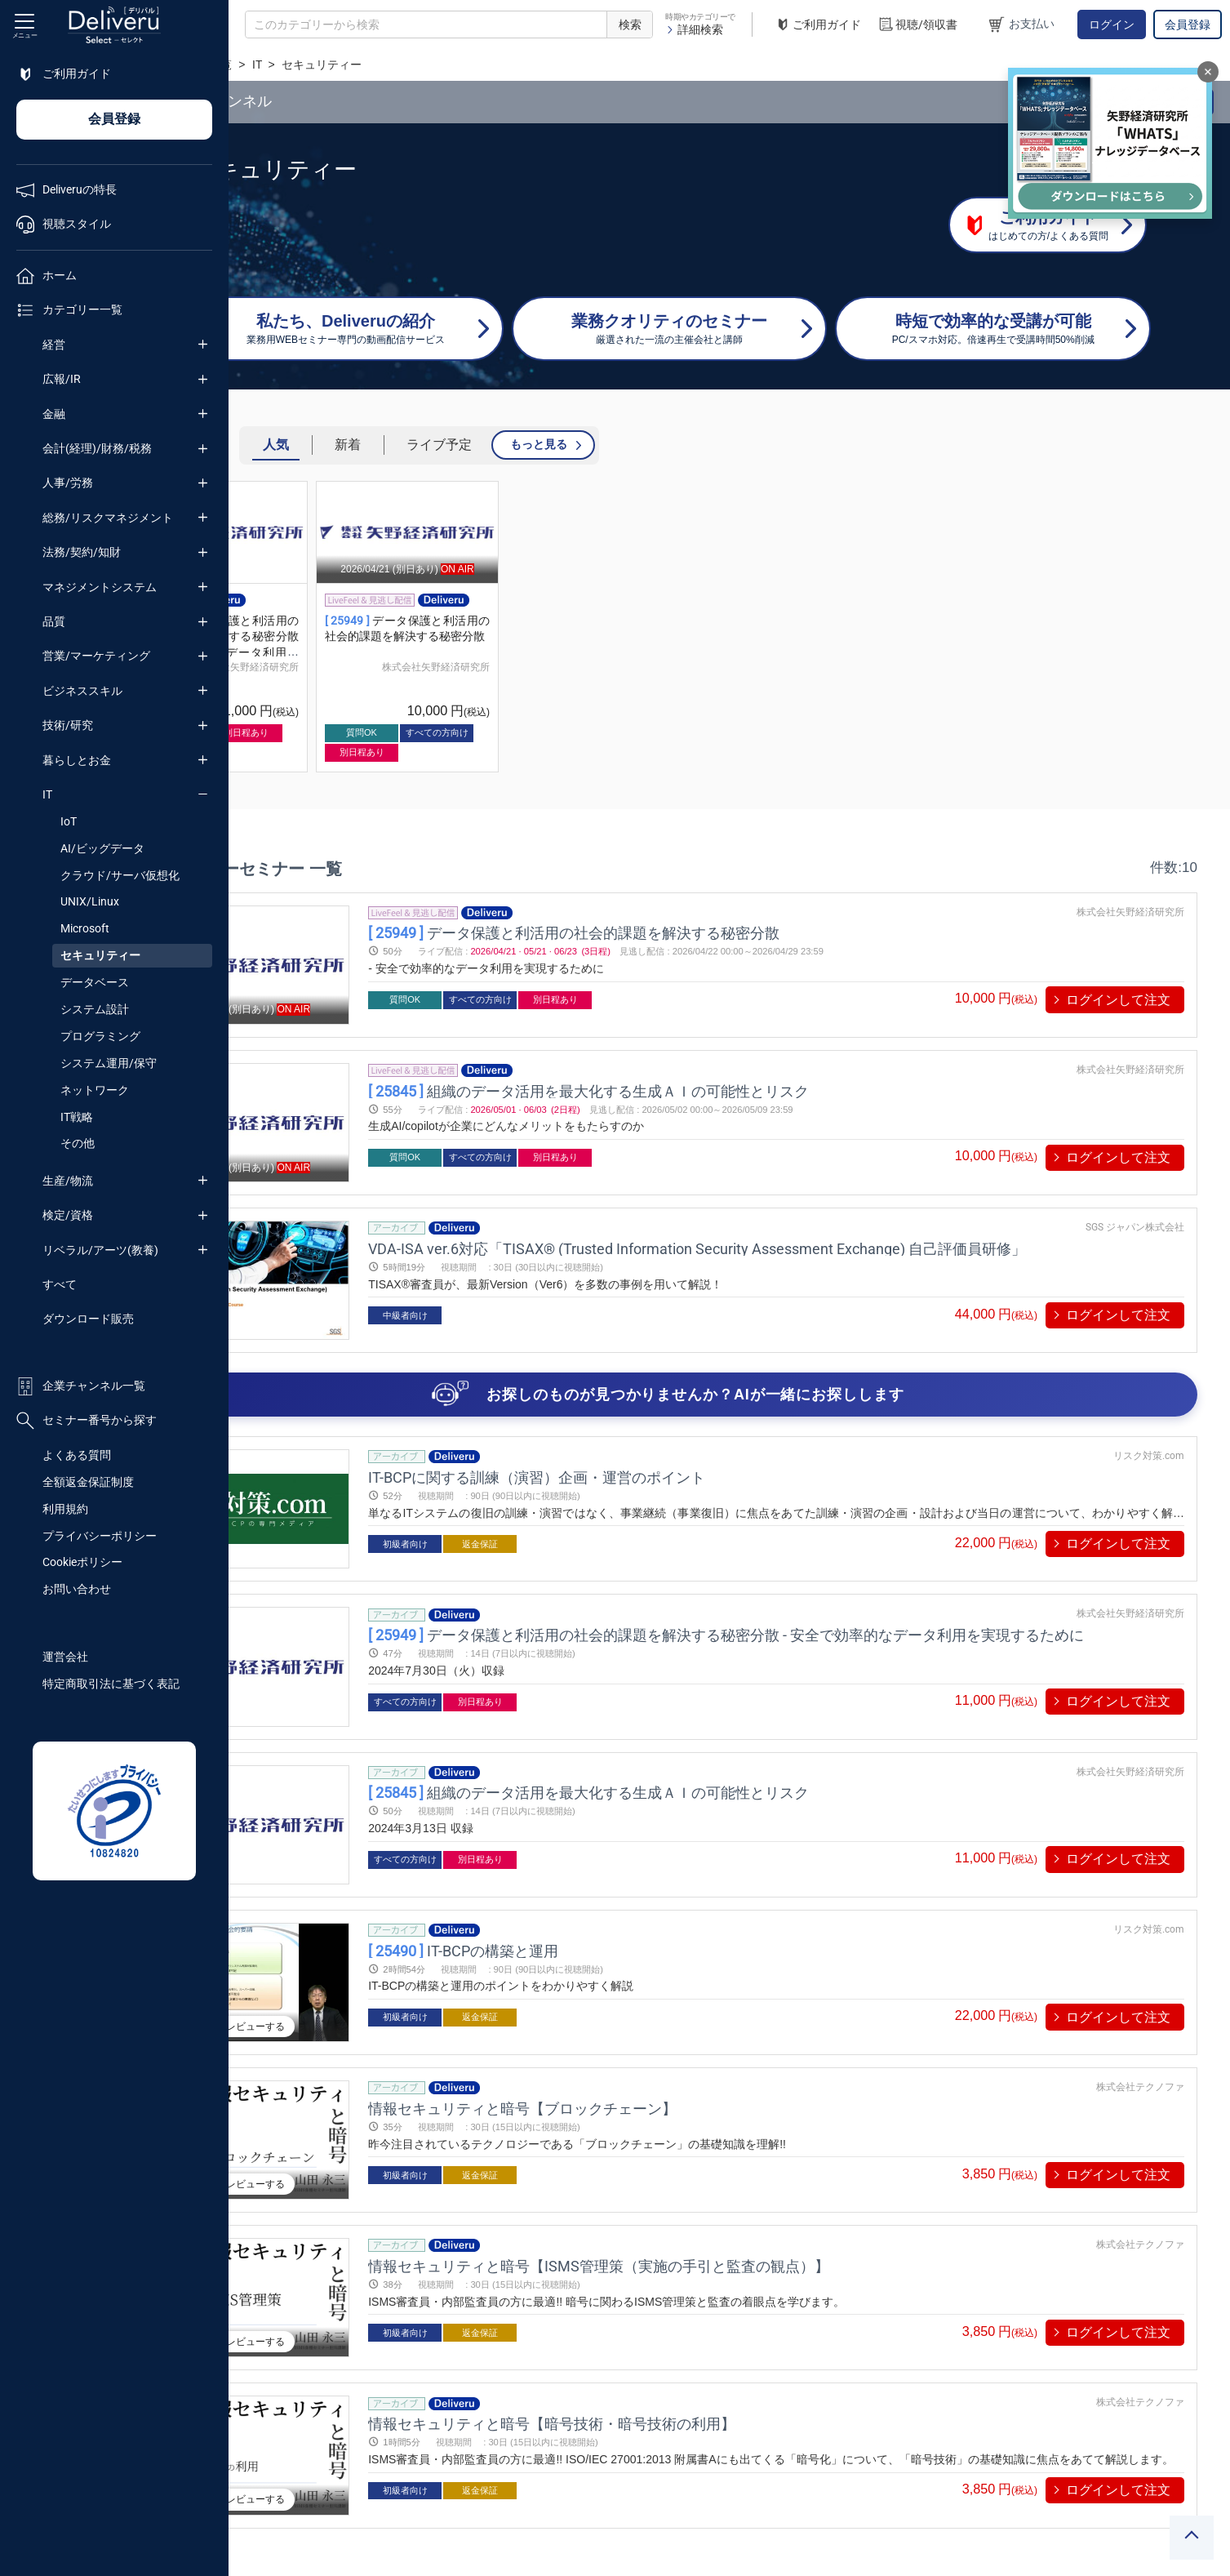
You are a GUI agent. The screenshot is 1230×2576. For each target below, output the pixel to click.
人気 (412, 444)
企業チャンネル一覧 (80, 1386)
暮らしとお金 (76, 760)
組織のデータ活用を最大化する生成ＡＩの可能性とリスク (694, 1079)
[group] (352, 626)
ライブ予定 (575, 444)
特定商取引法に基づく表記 (111, 1683)
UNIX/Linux (89, 901)
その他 (77, 1143)
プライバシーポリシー (99, 1535)
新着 (484, 444)
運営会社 (65, 1656)
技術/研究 (67, 725)
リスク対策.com (1148, 1421)
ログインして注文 (1118, 1000)
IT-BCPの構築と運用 (569, 1880)
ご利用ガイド (818, 25)
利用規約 (65, 1508)
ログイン (1112, 24)
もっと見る (675, 444)
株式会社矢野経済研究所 (381, 667)
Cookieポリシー (82, 1561)
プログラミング (100, 1036)
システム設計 (94, 1009)
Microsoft (84, 928)
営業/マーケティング (96, 655)
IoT (68, 821)
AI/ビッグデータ (102, 848)
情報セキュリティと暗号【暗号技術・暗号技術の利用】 (657, 2319)
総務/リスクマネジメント (107, 517)
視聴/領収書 (917, 25)
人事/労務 (67, 482)
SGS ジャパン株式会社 (1135, 1204)
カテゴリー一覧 (328, 64)
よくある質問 (76, 1455)
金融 (53, 413)
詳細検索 (694, 29)
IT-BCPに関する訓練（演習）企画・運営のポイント (642, 1442)
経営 (53, 344)
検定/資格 (67, 1214)
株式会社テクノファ (1140, 2006)
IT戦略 (76, 1116)
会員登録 (1187, 24)
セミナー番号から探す (86, 1421)
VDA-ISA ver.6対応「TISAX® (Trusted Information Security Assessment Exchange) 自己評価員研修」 (803, 1225)
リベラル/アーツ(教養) (100, 1250)
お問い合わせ (76, 1588)
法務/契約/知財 (81, 551)
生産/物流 (67, 1180)
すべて (59, 1284)
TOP (257, 64)
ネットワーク (94, 1090)
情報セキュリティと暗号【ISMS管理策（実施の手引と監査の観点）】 (704, 2173)
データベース (94, 982)
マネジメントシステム (99, 587)
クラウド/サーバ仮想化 (120, 875)
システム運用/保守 (108, 1063)
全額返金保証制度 (88, 1481)
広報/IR (61, 378)
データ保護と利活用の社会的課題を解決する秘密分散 (680, 932)
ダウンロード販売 (88, 1318)
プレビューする (364, 1941)
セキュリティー (100, 955)
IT (47, 794)
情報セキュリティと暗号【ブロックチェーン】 (628, 2026)
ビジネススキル (82, 690)
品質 (53, 621)
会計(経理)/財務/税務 (97, 448)
